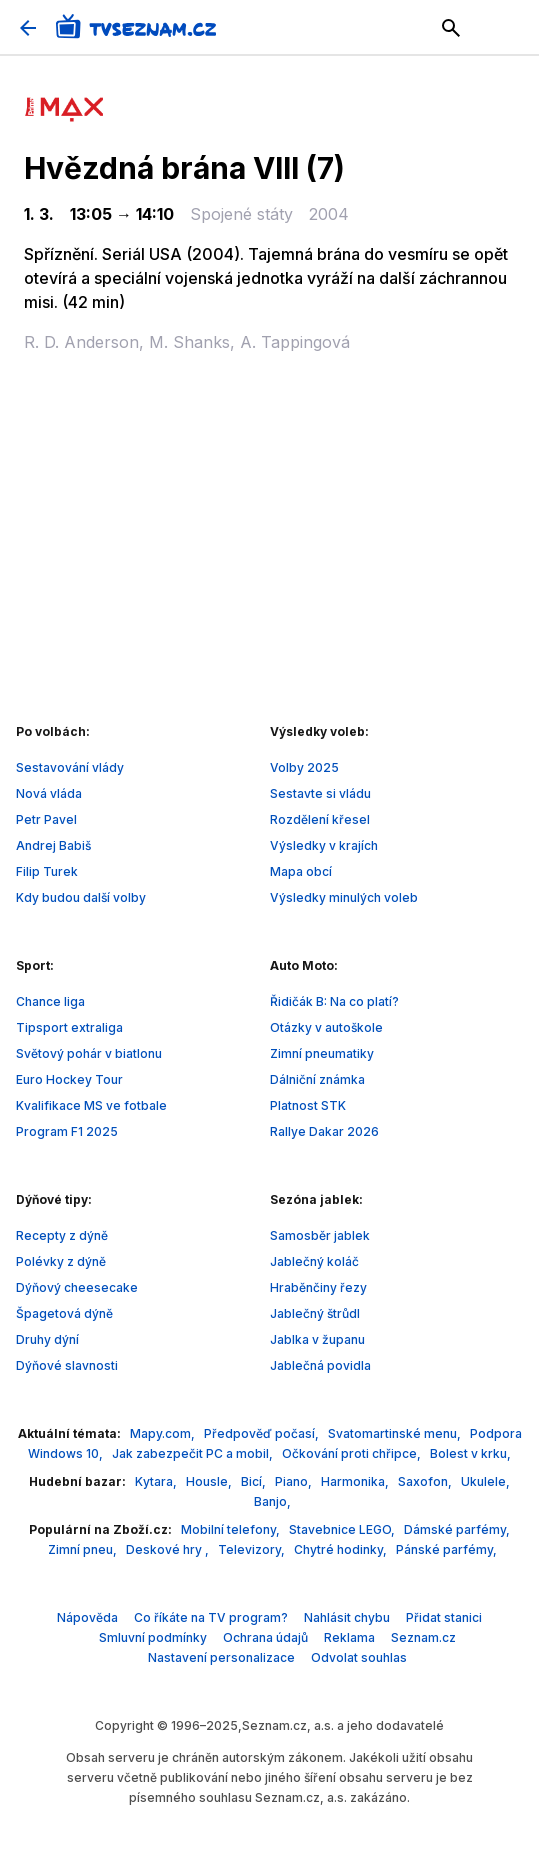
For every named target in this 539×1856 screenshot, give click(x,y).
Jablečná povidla (320, 1365)
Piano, (295, 1481)
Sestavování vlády (70, 767)
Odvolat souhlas (359, 1657)
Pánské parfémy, (446, 1549)
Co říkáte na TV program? (211, 1617)
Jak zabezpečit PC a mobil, (194, 1453)
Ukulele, (485, 1481)
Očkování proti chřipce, (353, 1453)
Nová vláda (49, 793)
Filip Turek (47, 871)
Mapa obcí (301, 871)
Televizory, (253, 1549)
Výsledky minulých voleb (344, 897)
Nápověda (87, 1617)
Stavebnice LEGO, (343, 1529)
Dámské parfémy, (457, 1529)
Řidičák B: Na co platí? (334, 1001)
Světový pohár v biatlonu (89, 1053)
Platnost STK (308, 1105)
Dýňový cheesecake (77, 1287)
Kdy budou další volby (81, 897)
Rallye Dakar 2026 (324, 1131)
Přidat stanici (444, 1617)
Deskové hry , (169, 1549)
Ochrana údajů (265, 1637)
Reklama (349, 1637)
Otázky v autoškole (326, 1027)
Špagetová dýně (64, 1313)
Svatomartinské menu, (396, 1433)
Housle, (210, 1481)
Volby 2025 (304, 767)
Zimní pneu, (84, 1549)
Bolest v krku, (470, 1453)
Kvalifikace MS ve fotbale (91, 1105)
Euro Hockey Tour (69, 1079)
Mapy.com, (164, 1433)
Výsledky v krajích (324, 845)
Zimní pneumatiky (322, 1053)
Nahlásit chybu (347, 1617)
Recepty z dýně (62, 1235)
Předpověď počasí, (263, 1433)
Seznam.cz (423, 1637)
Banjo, (272, 1501)
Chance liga (50, 1001)
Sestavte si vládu (320, 793)
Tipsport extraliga (69, 1027)
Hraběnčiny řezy (318, 1287)
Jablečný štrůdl (315, 1313)
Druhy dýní (47, 1339)
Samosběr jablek (320, 1235)
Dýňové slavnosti (67, 1365)
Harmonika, (356, 1481)
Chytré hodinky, (342, 1549)
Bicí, (255, 1481)
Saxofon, (426, 1481)
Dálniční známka (317, 1079)
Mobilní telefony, (232, 1529)
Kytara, (157, 1481)
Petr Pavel (46, 819)
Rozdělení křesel (320, 819)
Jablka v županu (317, 1339)
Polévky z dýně (61, 1261)
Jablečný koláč (314, 1261)
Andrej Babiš (53, 845)
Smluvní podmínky (153, 1637)
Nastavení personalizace (221, 1657)
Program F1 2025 (67, 1131)
